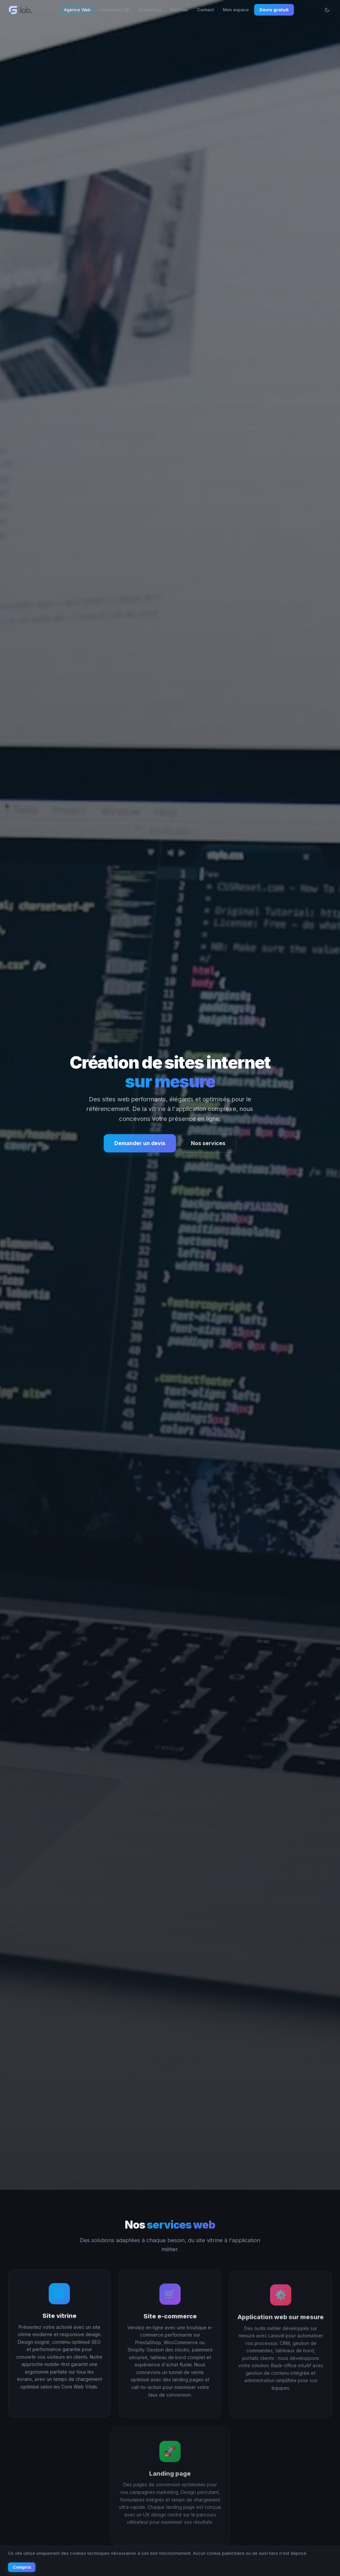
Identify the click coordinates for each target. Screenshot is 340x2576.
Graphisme (150, 9)
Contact (205, 9)
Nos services (208, 1143)
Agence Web (77, 9)
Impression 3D (115, 9)
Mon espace (236, 9)
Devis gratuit (274, 9)
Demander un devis (139, 1143)
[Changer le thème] (327, 10)
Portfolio (179, 9)
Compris (22, 2567)
